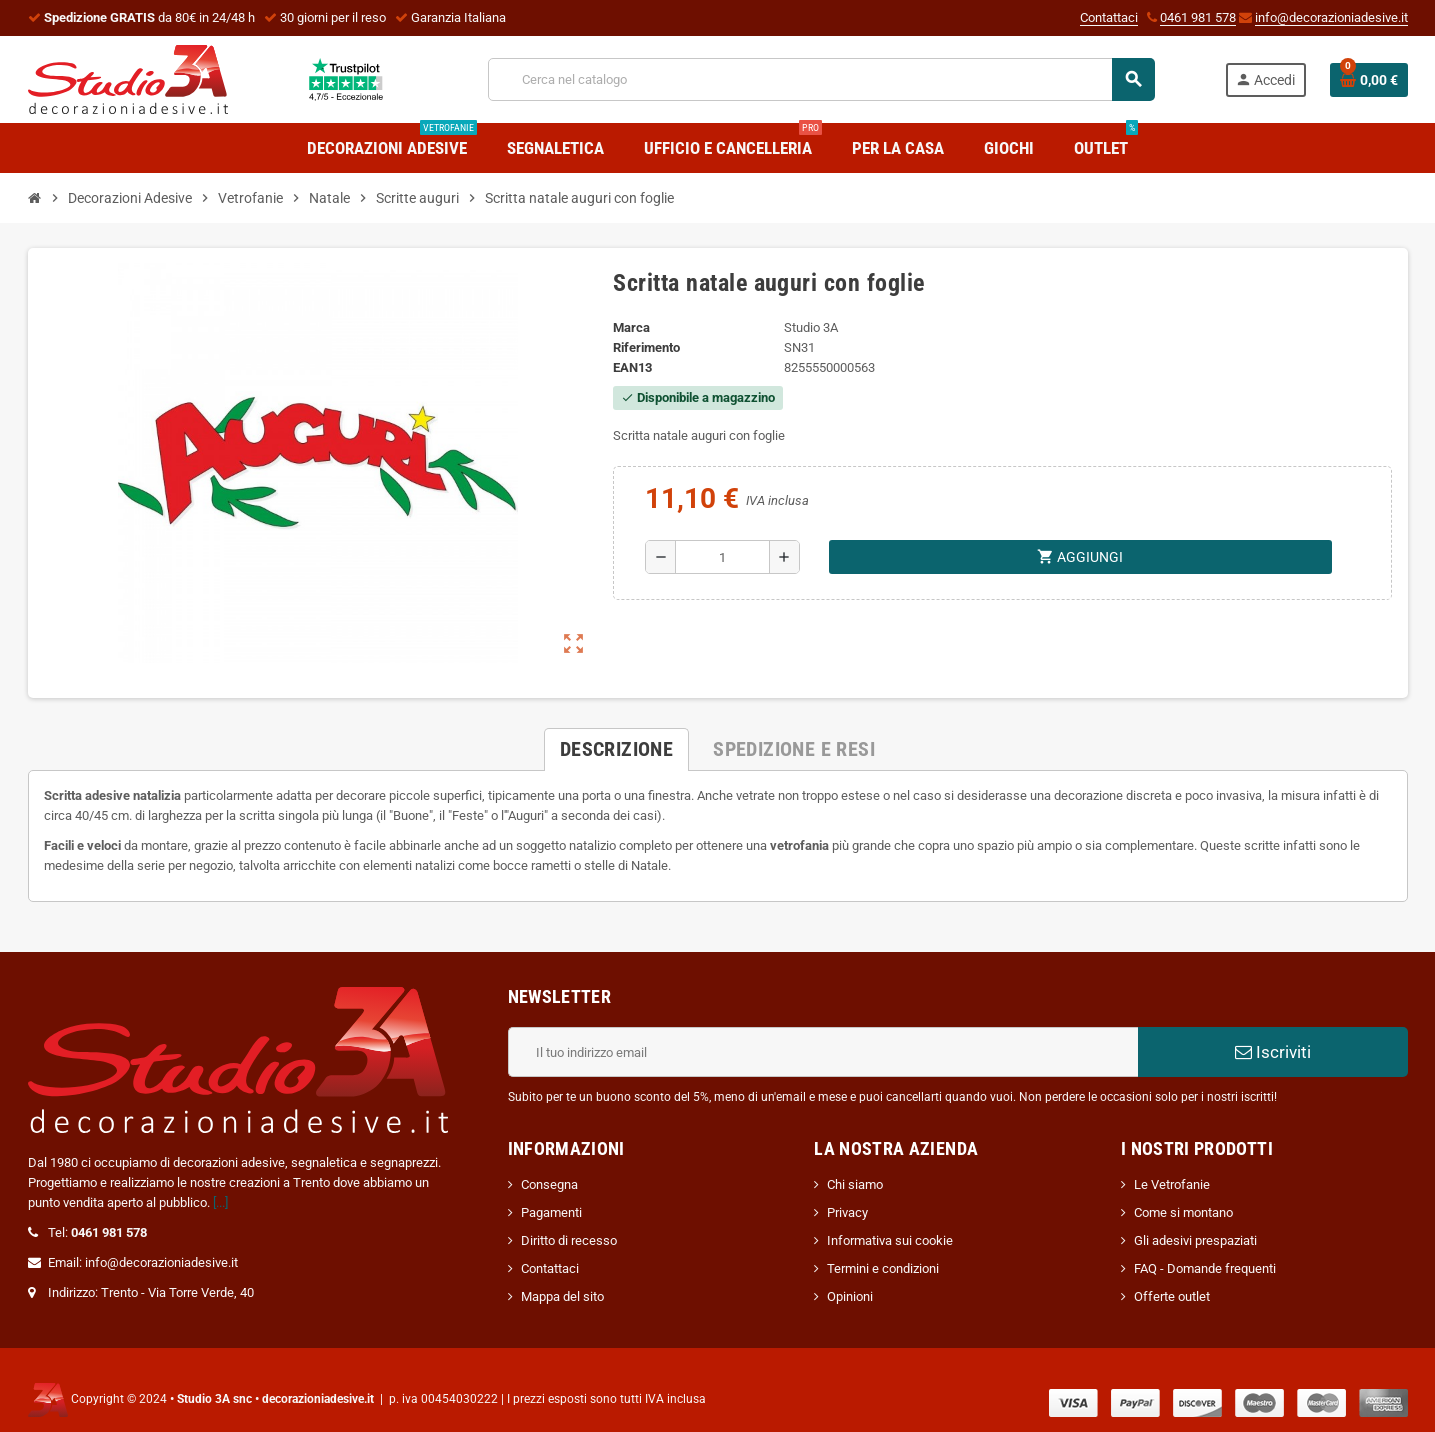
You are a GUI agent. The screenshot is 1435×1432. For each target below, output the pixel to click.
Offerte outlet (1172, 1296)
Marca (631, 327)
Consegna (549, 1184)
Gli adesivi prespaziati (1195, 1240)
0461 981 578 (1198, 17)
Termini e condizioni (883, 1268)
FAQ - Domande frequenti (1205, 1268)
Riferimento (646, 347)
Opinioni (850, 1296)
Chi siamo (855, 1184)
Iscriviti (1273, 1052)
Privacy (847, 1212)
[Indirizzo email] (823, 1052)
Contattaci (1109, 17)
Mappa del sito (562, 1296)
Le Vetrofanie (1172, 1184)
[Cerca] (821, 79)
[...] (220, 1202)
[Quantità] (722, 557)
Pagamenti (551, 1212)
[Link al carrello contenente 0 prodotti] (1369, 80)
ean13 (632, 367)
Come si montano (1183, 1212)
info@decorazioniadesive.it (1331, 17)
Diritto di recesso (569, 1240)
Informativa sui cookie (890, 1240)
